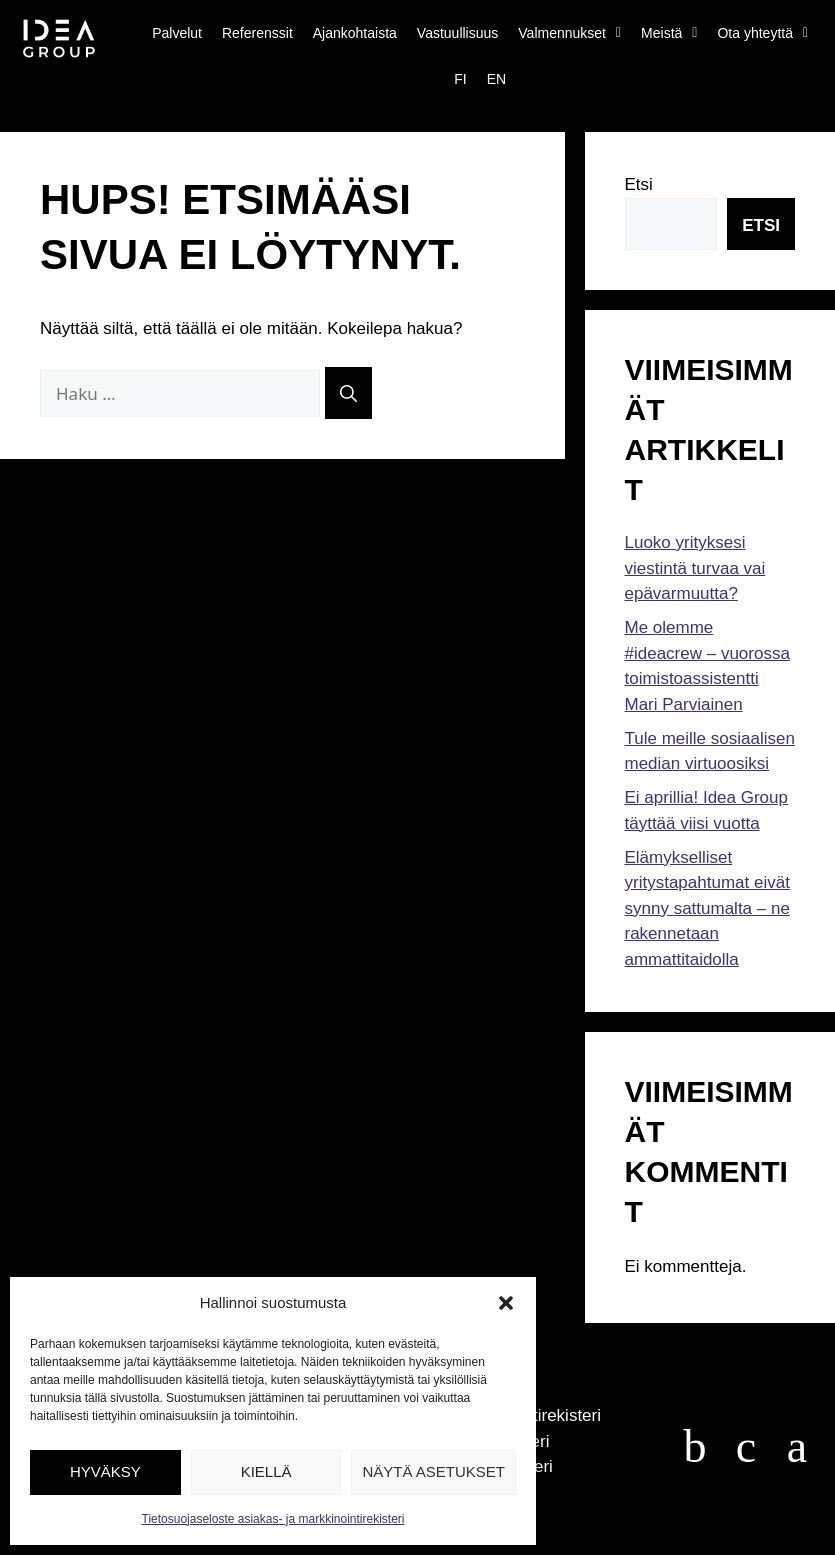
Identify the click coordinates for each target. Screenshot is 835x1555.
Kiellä (266, 1471)
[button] (506, 1303)
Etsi (639, 184)
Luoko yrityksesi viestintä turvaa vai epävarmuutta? (695, 568)
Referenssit (257, 33)
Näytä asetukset (433, 1471)
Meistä (669, 33)
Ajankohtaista (355, 33)
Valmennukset (569, 33)
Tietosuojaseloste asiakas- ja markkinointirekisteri (273, 1519)
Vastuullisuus (457, 33)
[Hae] (348, 393)
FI (460, 79)
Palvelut (177, 33)
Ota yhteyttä (762, 33)
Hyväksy (105, 1471)
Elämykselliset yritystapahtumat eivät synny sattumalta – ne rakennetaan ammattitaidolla (707, 908)
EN (496, 79)
